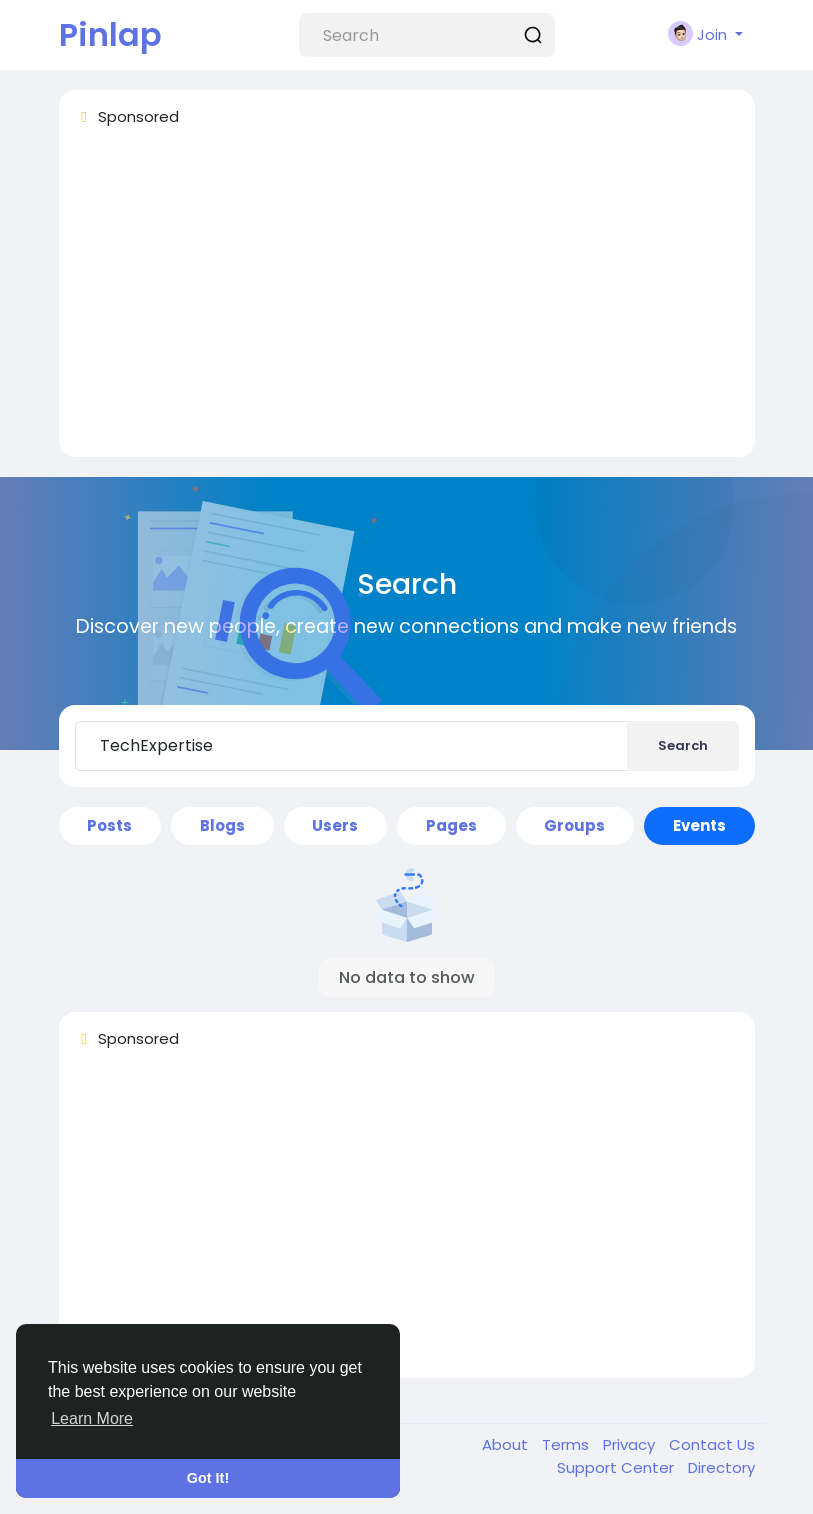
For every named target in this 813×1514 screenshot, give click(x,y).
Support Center (617, 1467)
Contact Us (712, 1444)
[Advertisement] (407, 301)
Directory (721, 1467)
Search (683, 745)
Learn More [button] (92, 1418)
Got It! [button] (208, 1478)
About (507, 1444)
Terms (567, 1444)
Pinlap (110, 34)
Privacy (631, 1444)
